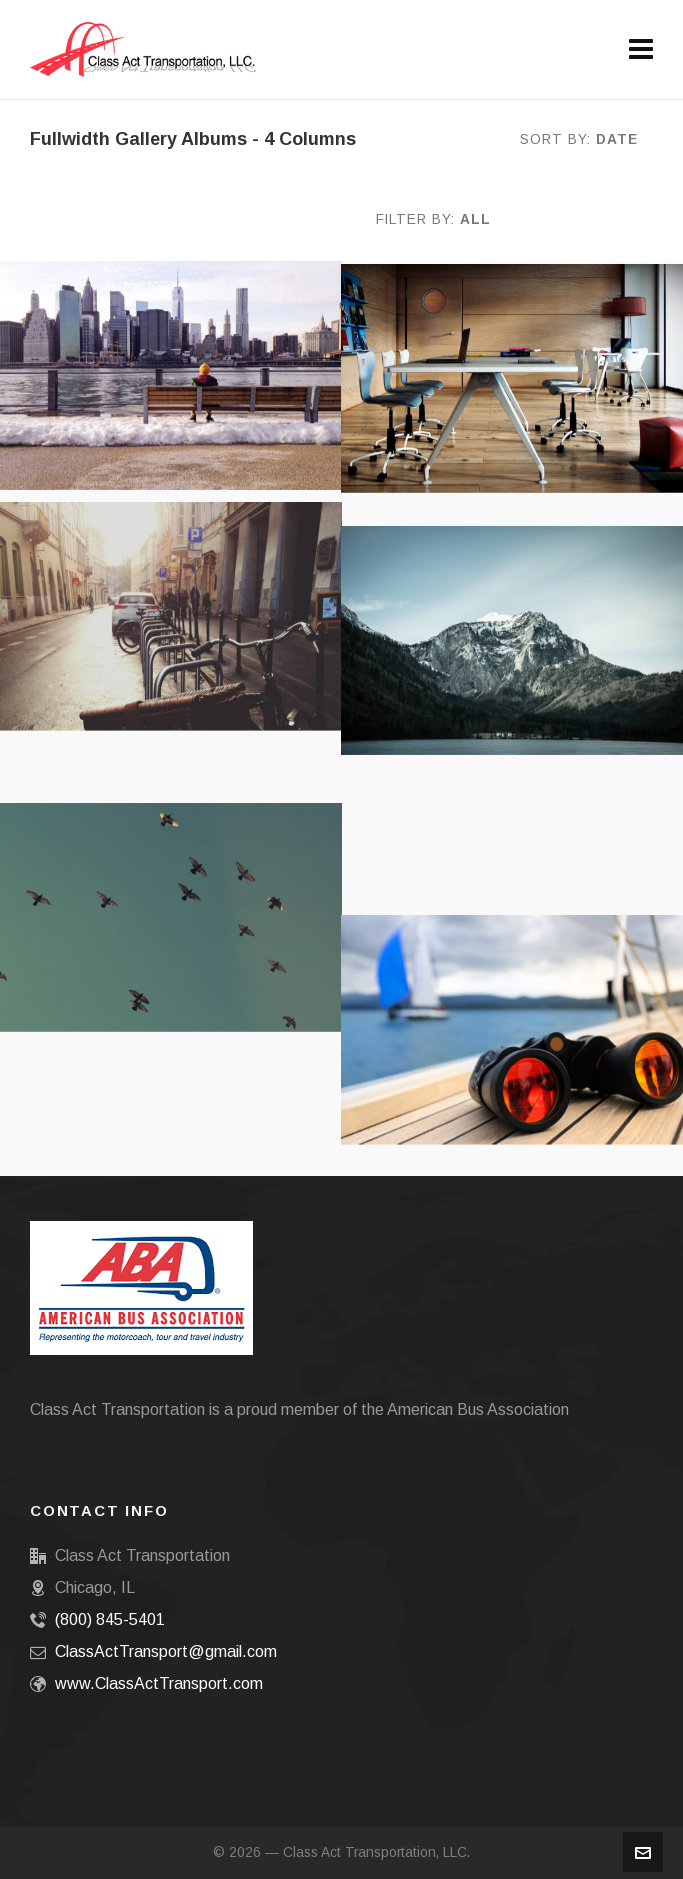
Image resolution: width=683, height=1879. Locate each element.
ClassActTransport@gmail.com (166, 1651)
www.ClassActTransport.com (159, 1683)
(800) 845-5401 (110, 1619)
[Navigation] (641, 50)
